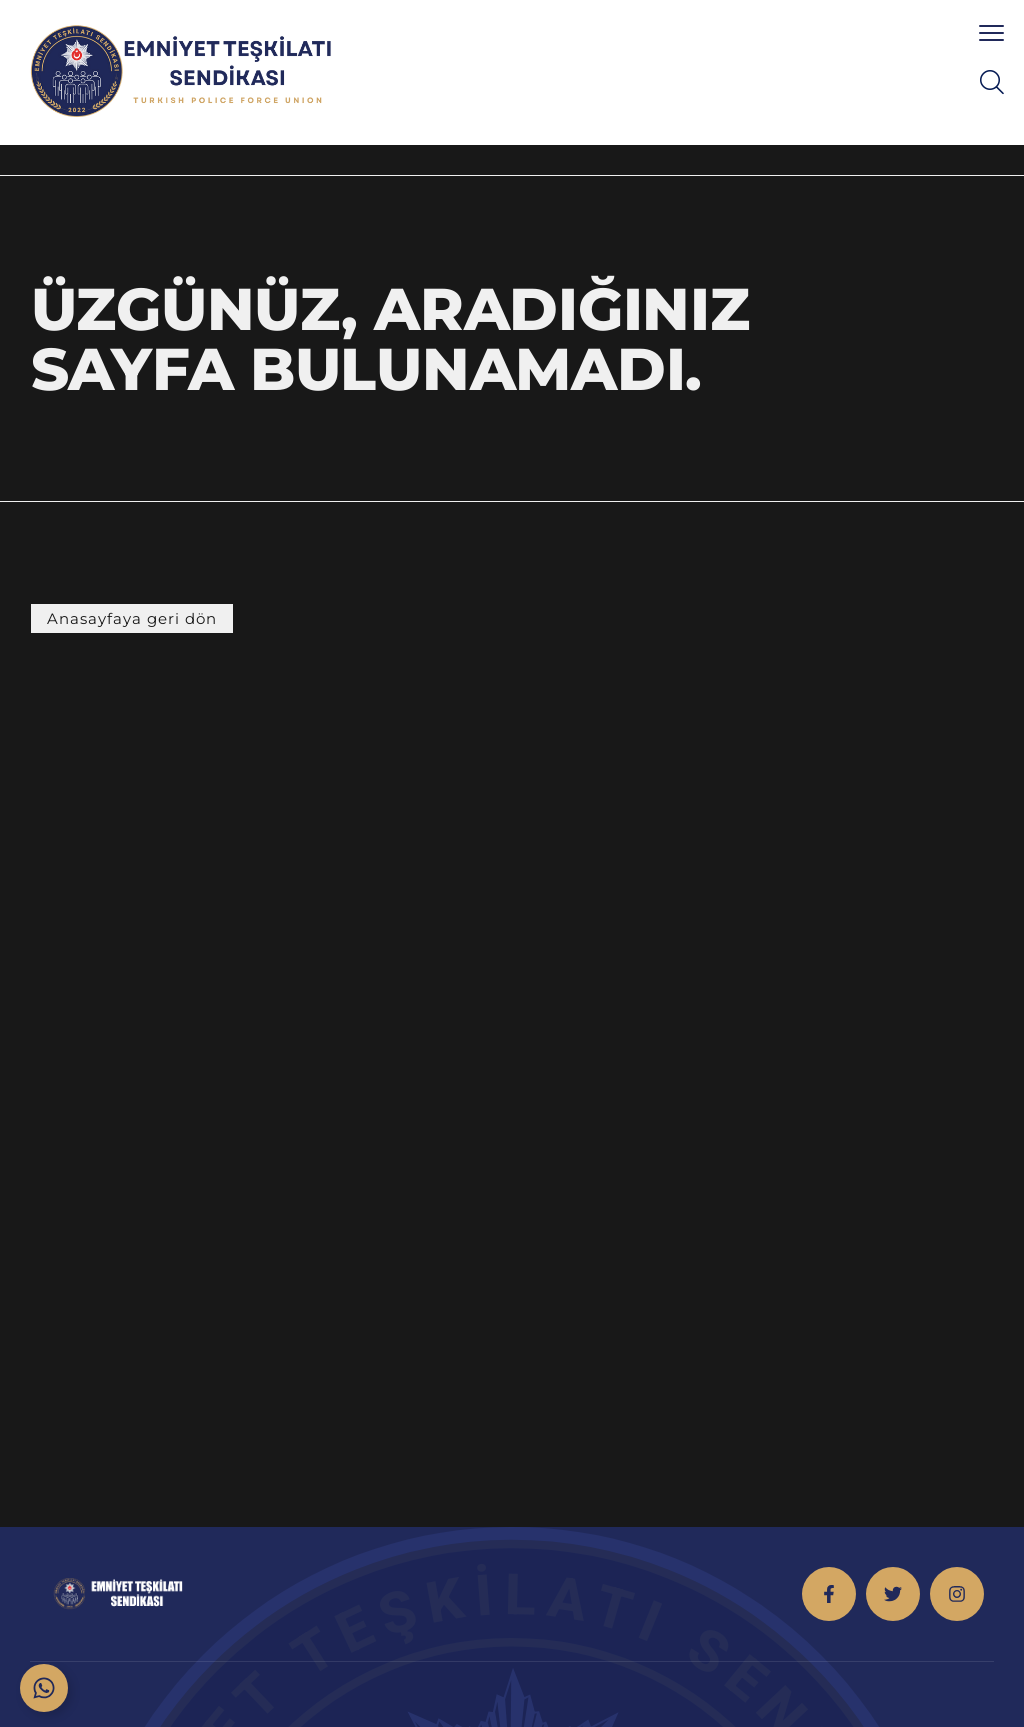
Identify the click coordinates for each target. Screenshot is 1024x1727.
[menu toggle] (991, 32)
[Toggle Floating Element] (44, 1688)
